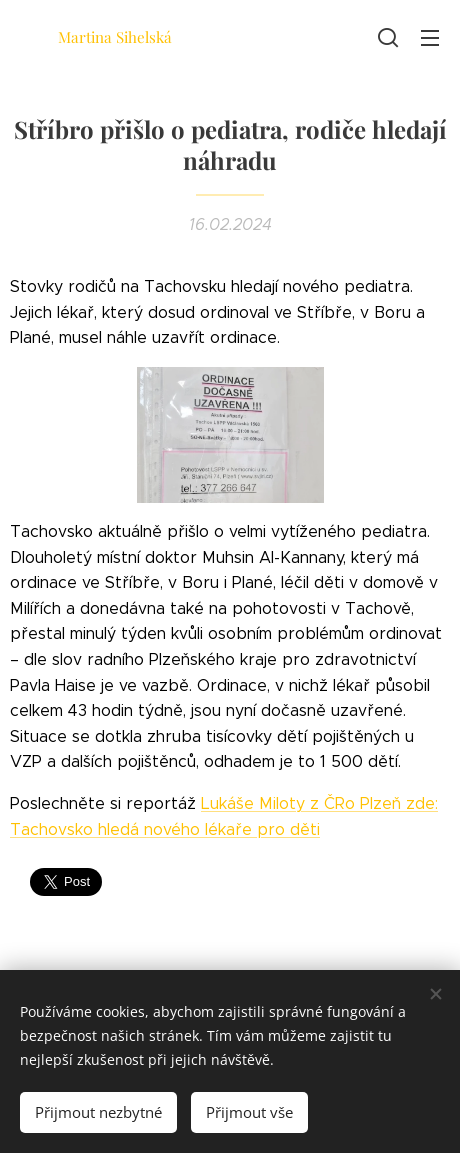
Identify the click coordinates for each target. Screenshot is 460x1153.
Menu (430, 38)
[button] (388, 37)
